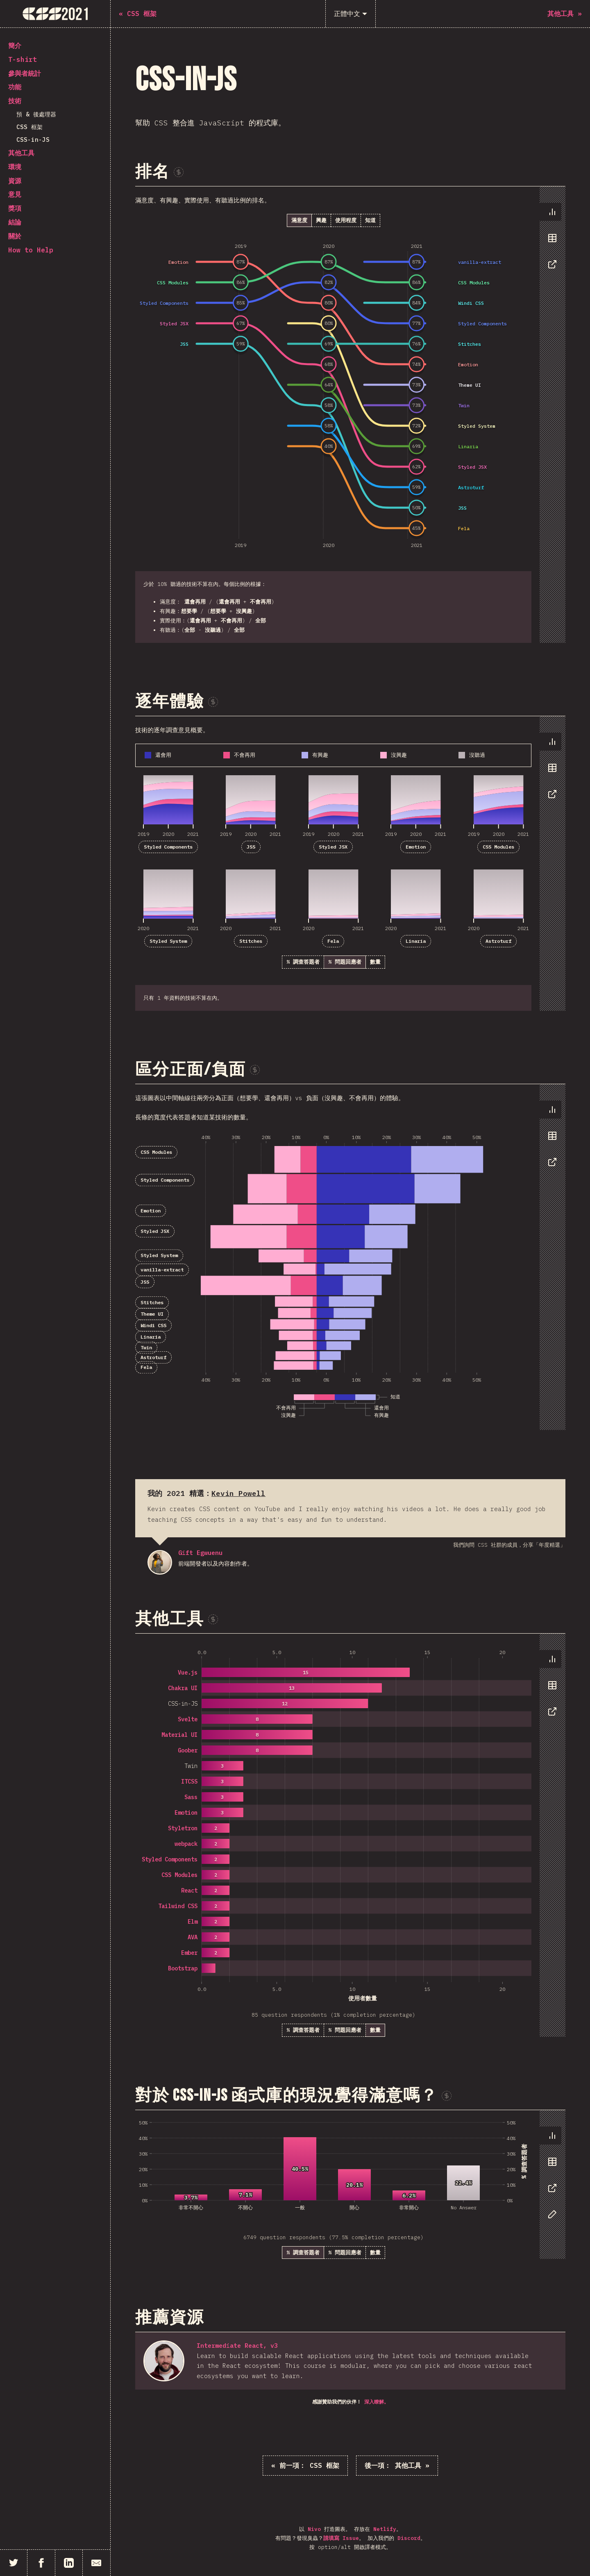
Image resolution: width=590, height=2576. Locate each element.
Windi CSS (153, 1325)
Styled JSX (333, 847)
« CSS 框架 (305, 2465)
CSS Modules (498, 847)
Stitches (250, 941)
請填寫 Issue (341, 2538)
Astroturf (498, 941)
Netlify (384, 2529)
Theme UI (152, 1314)
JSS (251, 847)
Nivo (314, 2529)
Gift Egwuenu (159, 1562)
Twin (146, 1347)
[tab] (550, 212)
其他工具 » (397, 2465)
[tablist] (550, 242)
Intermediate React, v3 (237, 2345)
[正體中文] (350, 13)
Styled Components (168, 847)
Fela (333, 941)
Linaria (416, 941)
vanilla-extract (162, 1269)
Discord (408, 2538)
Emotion (416, 847)
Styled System (168, 941)
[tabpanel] (350, 414)
